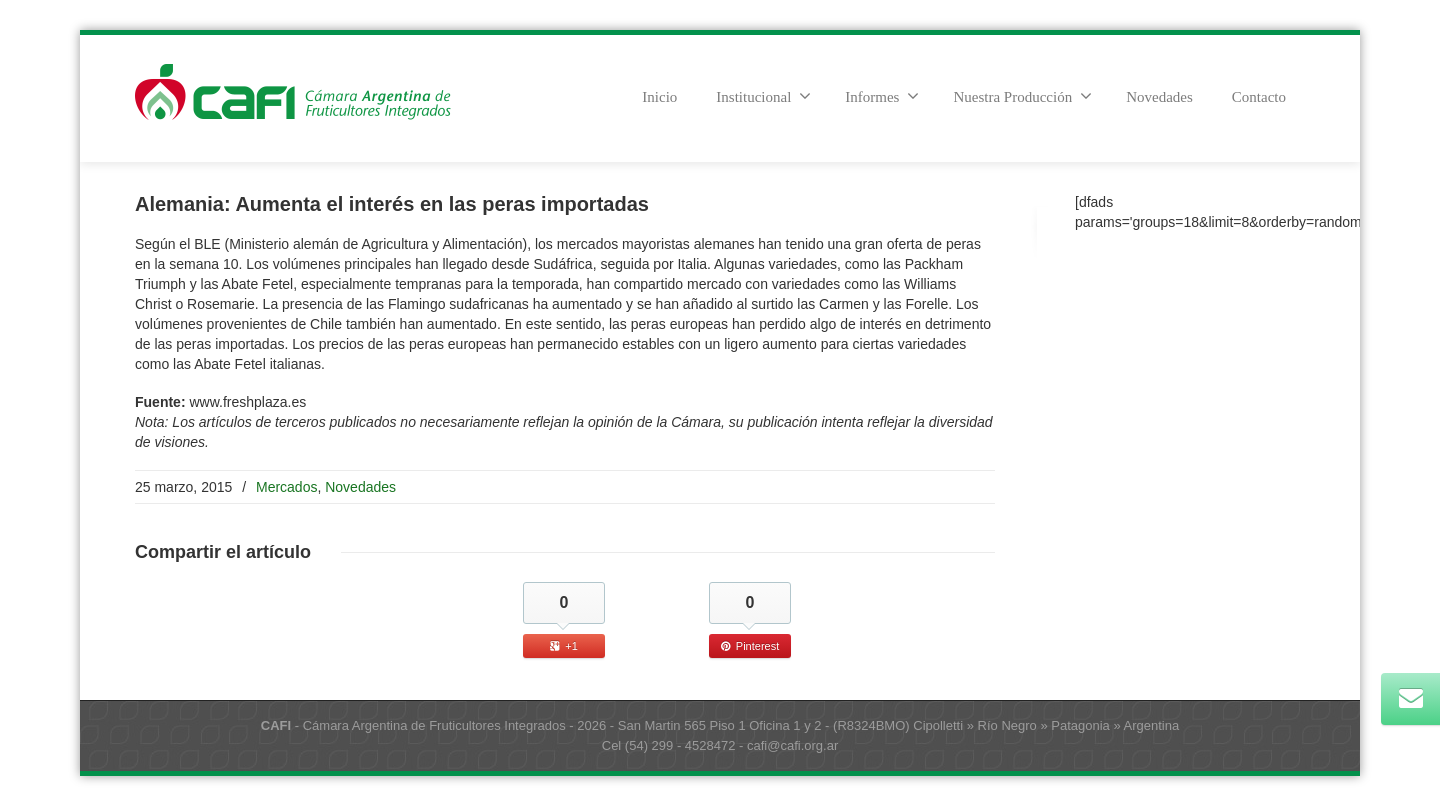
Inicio (659, 97)
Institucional (763, 96)
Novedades (1159, 97)
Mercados (286, 487)
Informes (882, 96)
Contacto (1259, 97)
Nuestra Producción (1022, 96)
